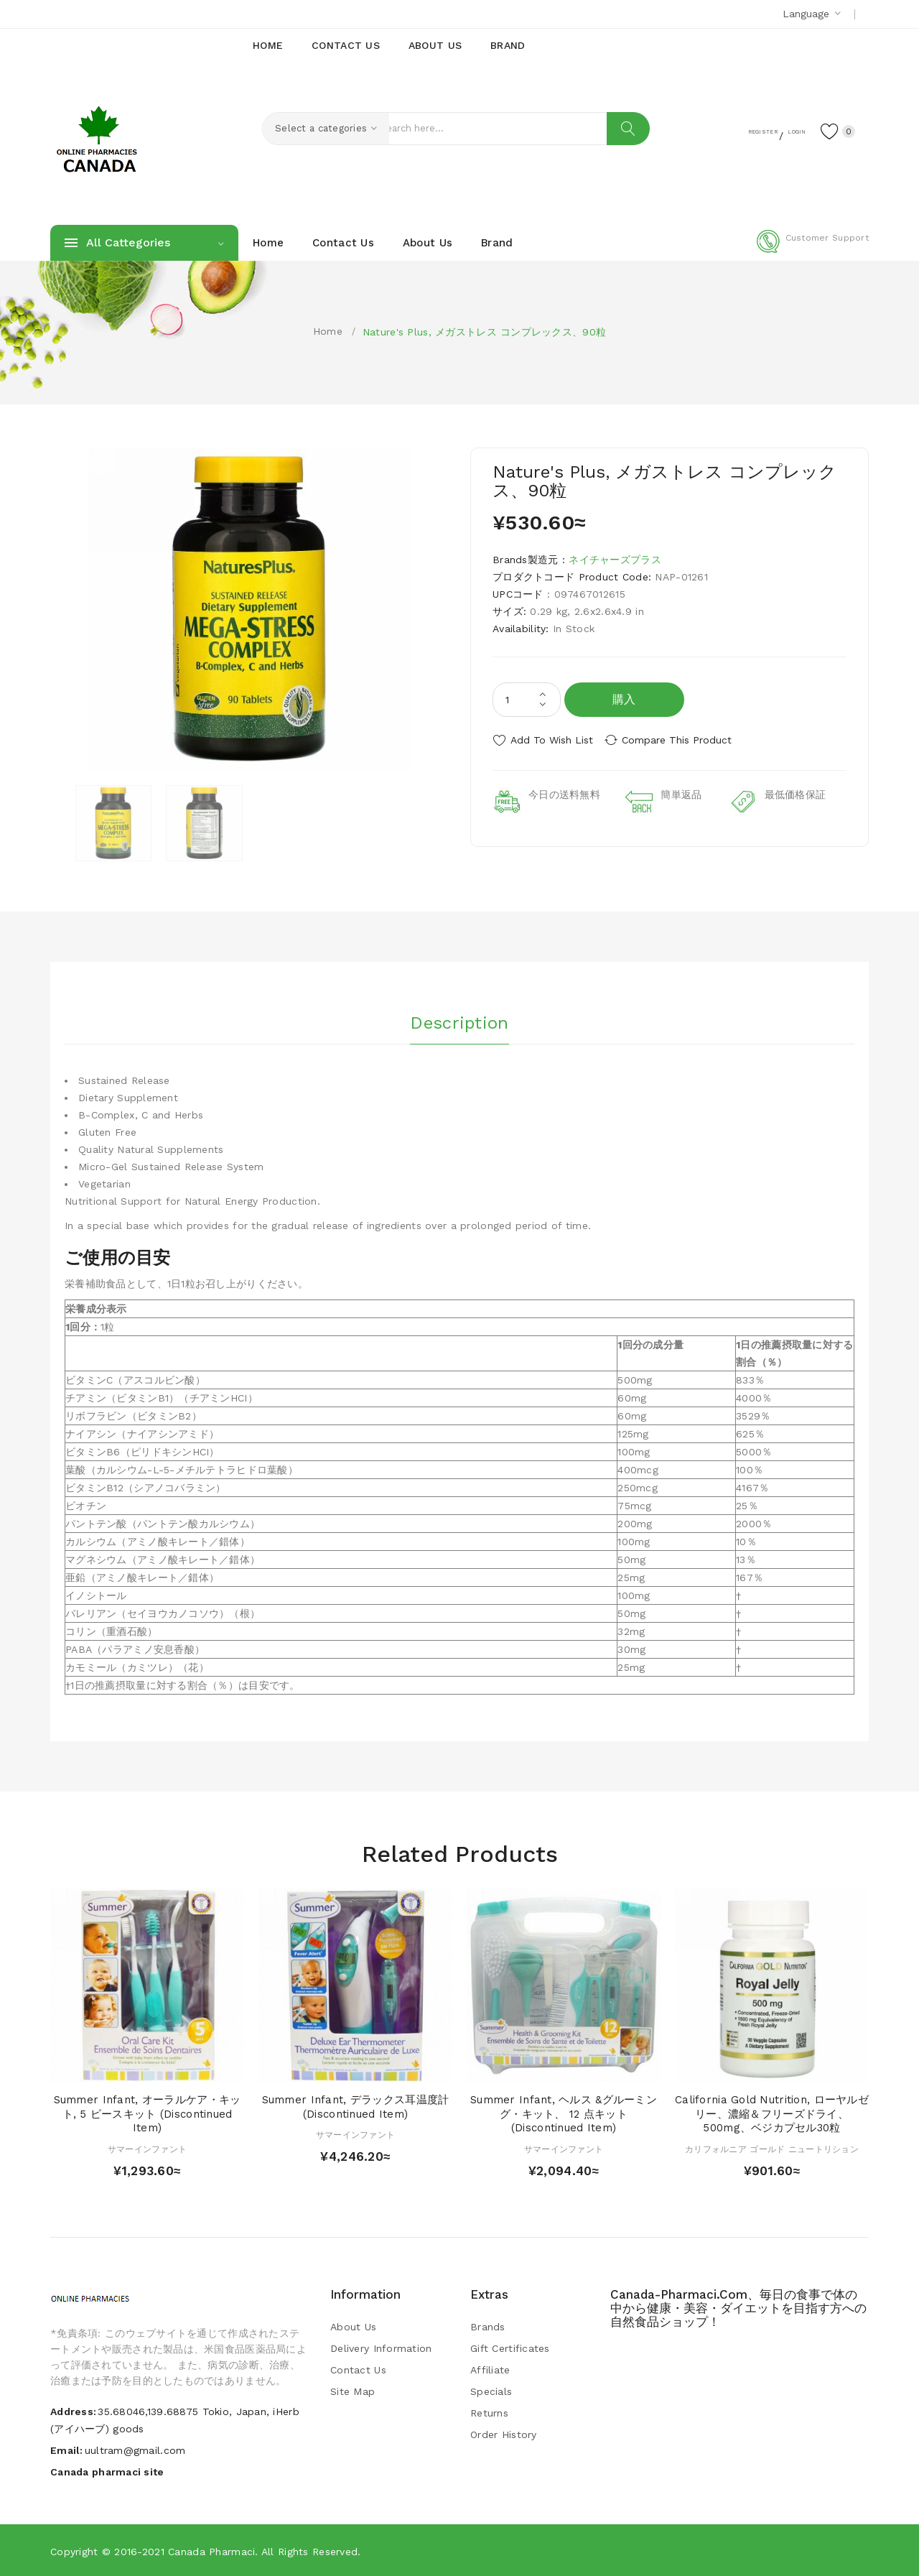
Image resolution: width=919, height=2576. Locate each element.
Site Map (352, 2390)
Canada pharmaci (211, 2551)
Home (327, 331)
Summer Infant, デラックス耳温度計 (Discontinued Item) (355, 2106)
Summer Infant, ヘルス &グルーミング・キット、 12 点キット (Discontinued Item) (563, 2113)
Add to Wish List (551, 740)
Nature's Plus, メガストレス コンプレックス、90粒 (484, 332)
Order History (503, 2434)
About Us (353, 2326)
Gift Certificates (510, 2347)
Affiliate (490, 2369)
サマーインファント (147, 2149)
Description (459, 1019)
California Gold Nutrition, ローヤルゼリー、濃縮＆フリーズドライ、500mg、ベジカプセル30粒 (772, 2113)
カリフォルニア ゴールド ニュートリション (772, 2149)
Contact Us (358, 2369)
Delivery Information (381, 2347)
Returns (489, 2412)
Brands (487, 2326)
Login (780, 130)
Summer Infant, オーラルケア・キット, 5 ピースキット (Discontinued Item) (147, 2113)
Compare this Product (686, 740)
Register (725, 130)
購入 (624, 699)
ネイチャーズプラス (615, 559)
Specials (491, 2390)
